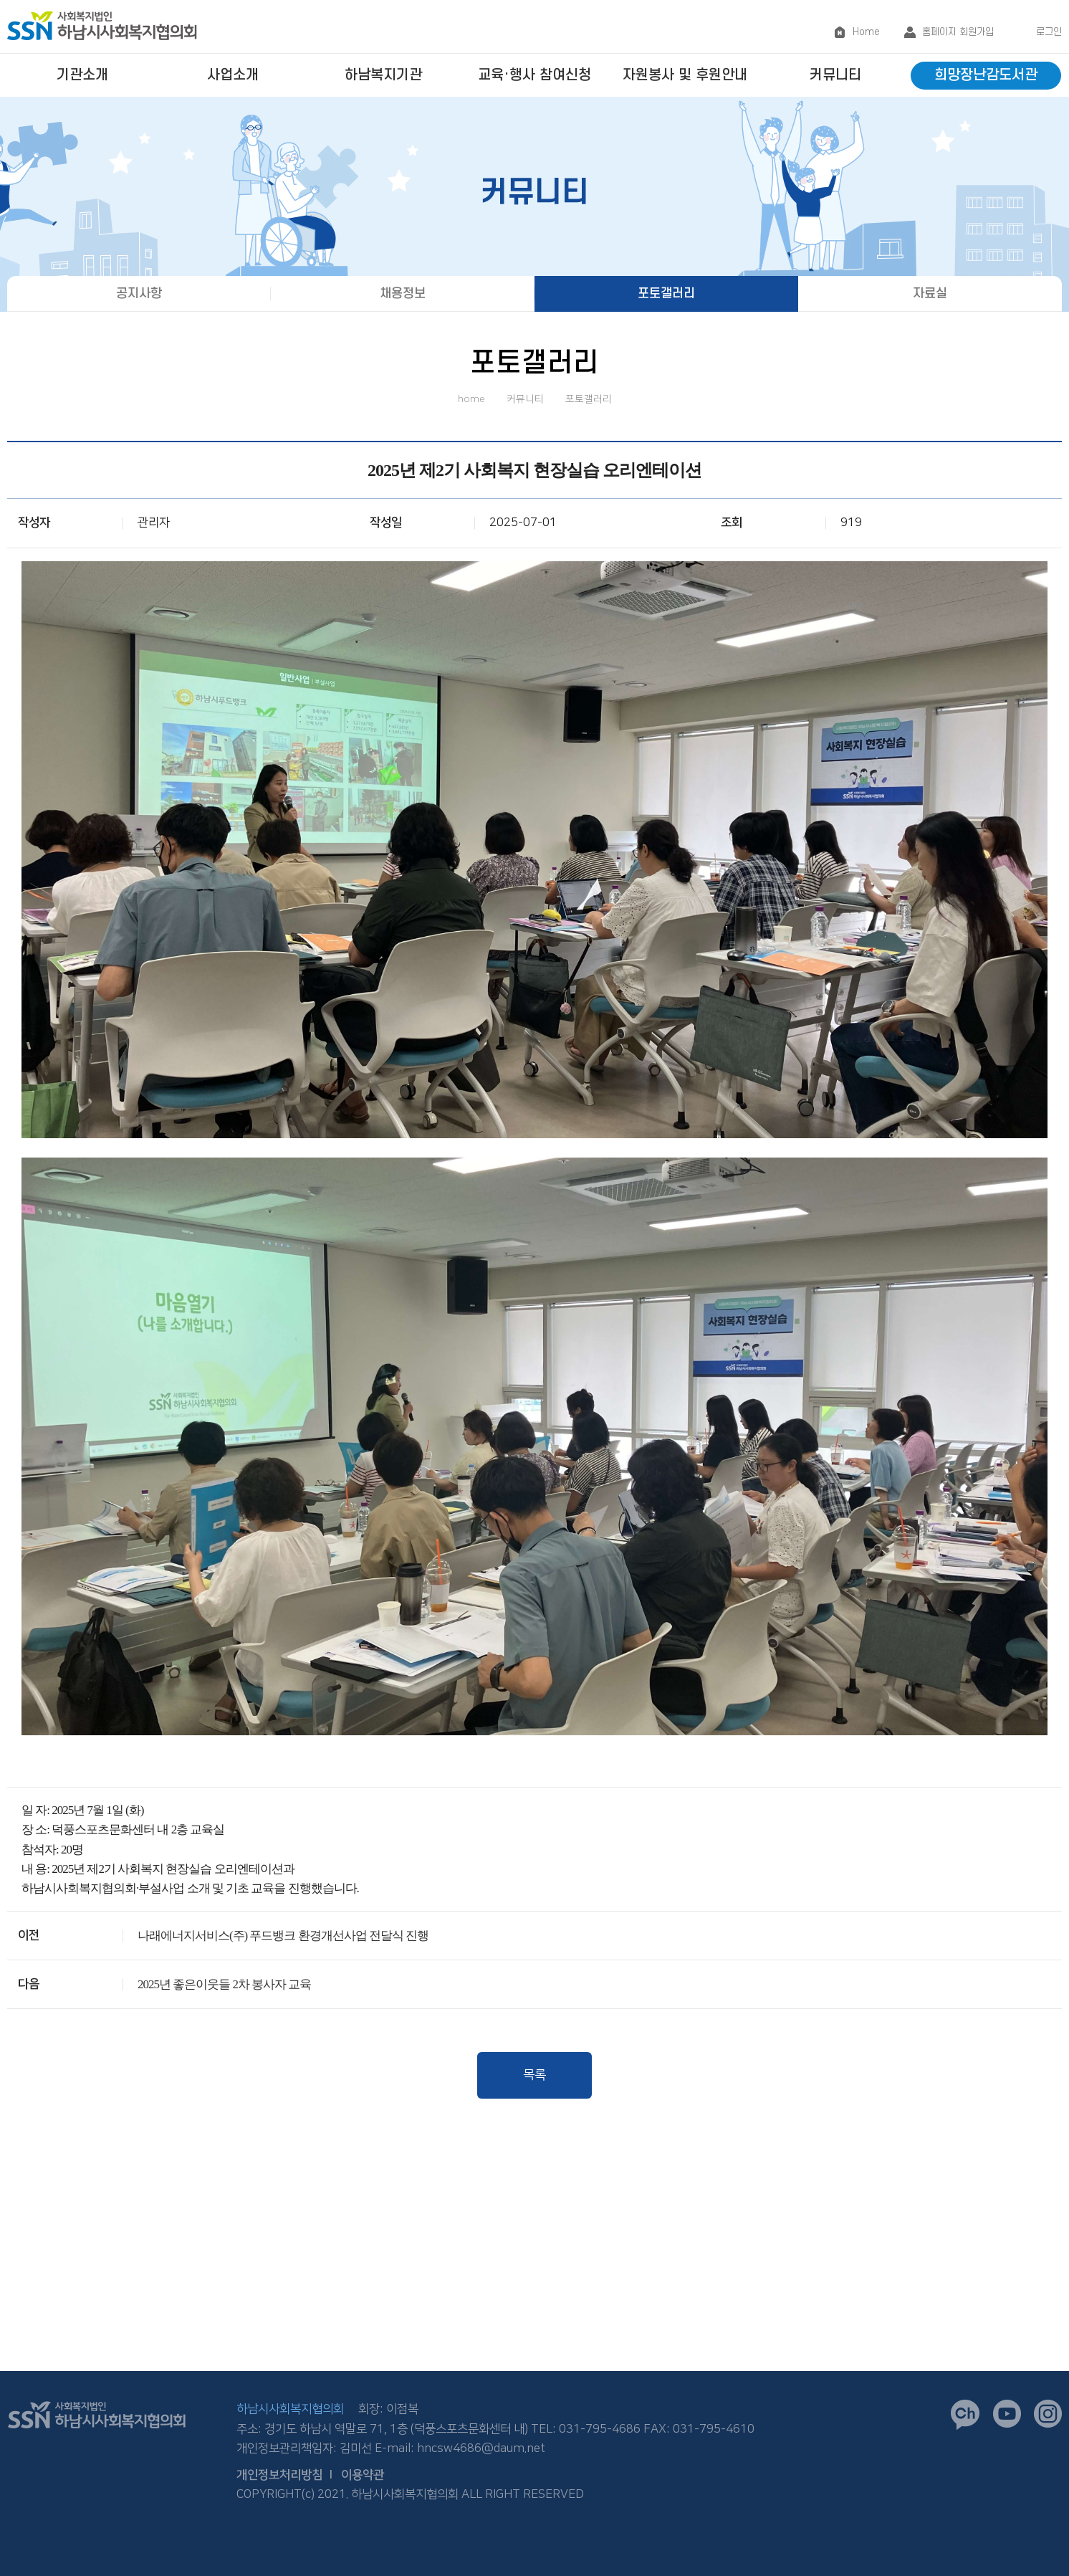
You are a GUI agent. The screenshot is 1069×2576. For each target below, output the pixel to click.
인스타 (1048, 2414)
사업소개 (233, 75)
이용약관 (362, 2474)
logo (102, 25)
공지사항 (139, 293)
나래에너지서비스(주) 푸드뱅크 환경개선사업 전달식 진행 (283, 1935)
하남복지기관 (383, 75)
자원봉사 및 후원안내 (685, 75)
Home (866, 32)
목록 (534, 2075)
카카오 (965, 2415)
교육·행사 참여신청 (534, 75)
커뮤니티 (835, 75)
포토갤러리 (666, 293)
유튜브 (1007, 2414)
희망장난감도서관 (985, 75)
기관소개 (82, 75)
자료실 (930, 293)
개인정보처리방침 (279, 2474)
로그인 (1049, 32)
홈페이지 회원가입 (958, 32)
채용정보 (403, 293)
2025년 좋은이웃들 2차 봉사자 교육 (225, 1984)
